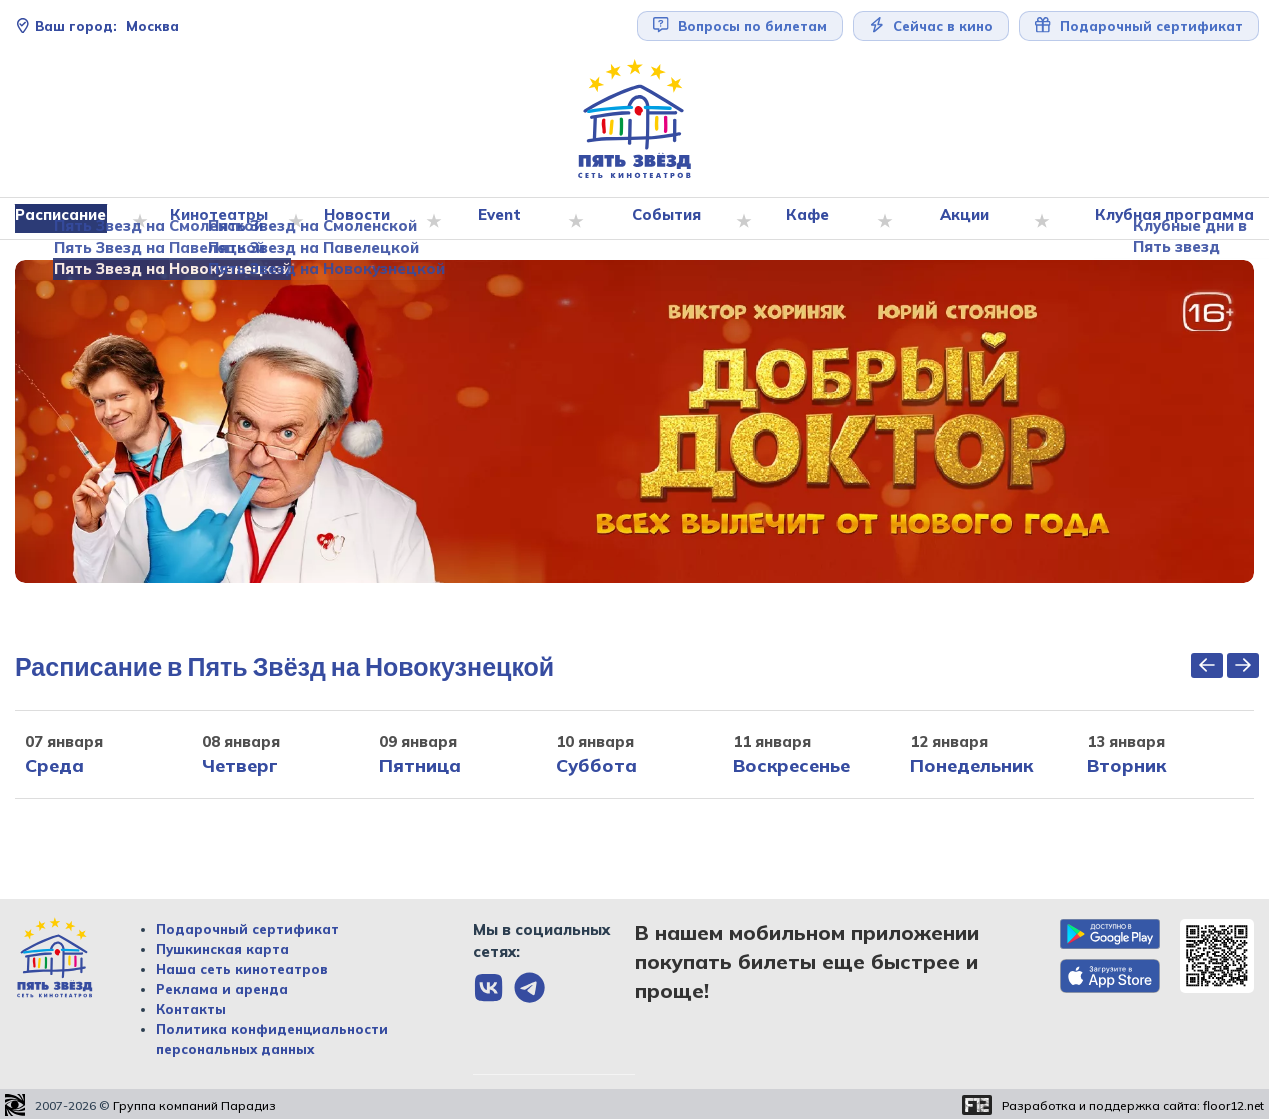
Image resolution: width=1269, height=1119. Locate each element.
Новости (363, 219)
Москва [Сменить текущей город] (97, 26)
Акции (966, 219)
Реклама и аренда (222, 990)
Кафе (811, 219)
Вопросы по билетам (740, 25)
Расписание (69, 219)
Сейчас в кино (931, 25)
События (670, 219)
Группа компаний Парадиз (194, 1105)
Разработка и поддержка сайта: (1133, 1105)
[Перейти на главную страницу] (635, 119)
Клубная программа (1170, 219)
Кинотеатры (225, 219)
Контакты (191, 1010)
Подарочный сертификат (1139, 25)
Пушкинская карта (222, 950)
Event (505, 219)
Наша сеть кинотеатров (242, 970)
